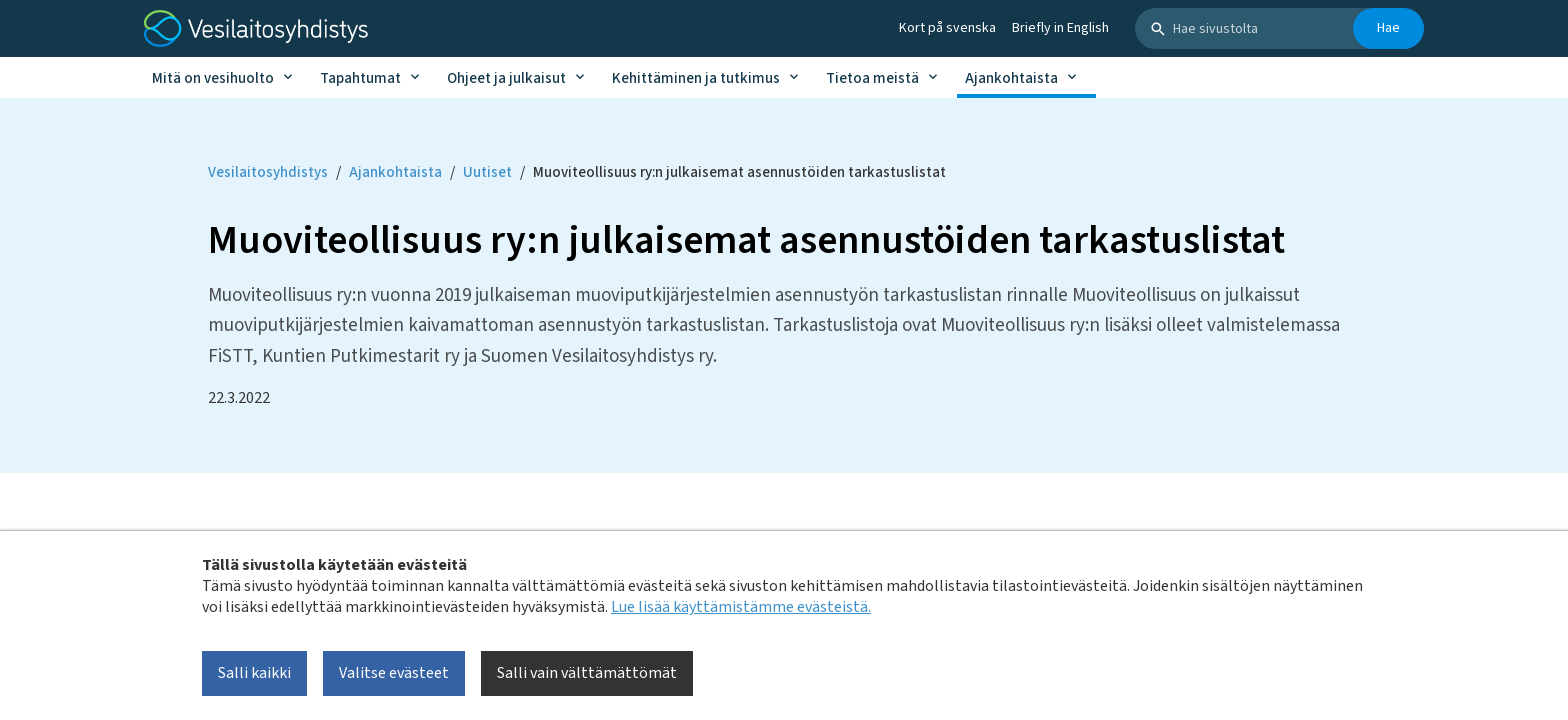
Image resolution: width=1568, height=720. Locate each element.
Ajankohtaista (1011, 78)
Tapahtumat (360, 78)
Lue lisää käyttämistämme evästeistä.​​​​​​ (741, 607)
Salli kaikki (254, 673)
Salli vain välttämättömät (587, 673)
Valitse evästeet (394, 673)
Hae (1388, 28)
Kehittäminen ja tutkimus (696, 78)
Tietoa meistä (872, 78)
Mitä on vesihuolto (213, 78)
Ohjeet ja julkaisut (506, 78)
